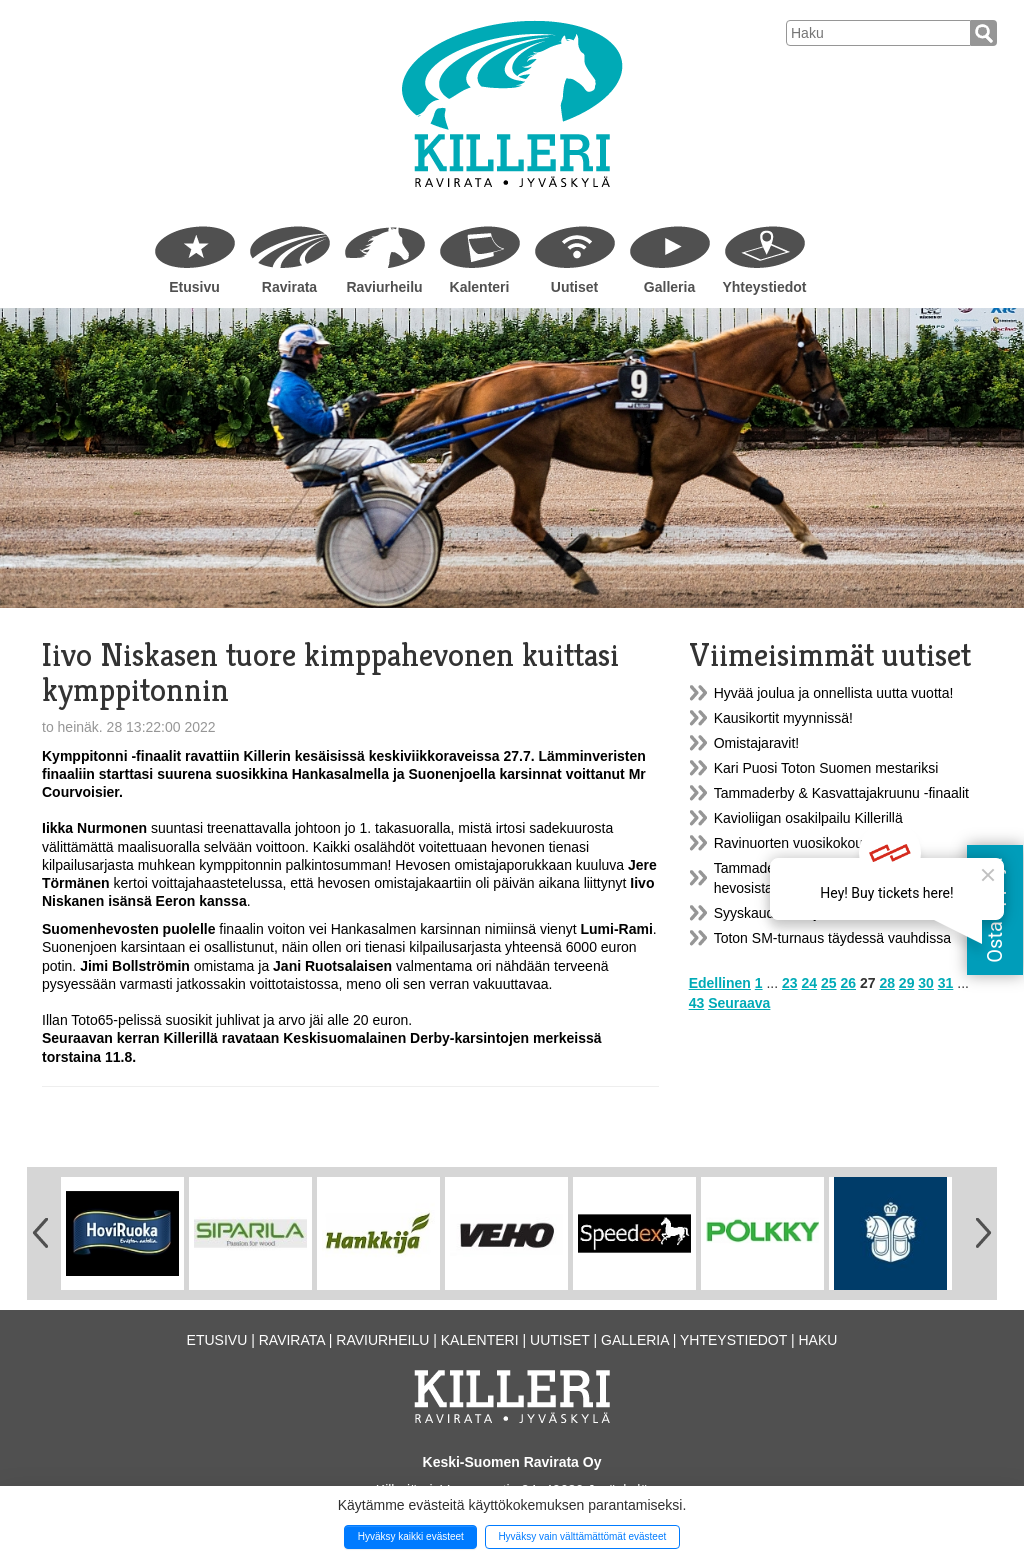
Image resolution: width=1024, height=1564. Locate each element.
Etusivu (194, 287)
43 (697, 1003)
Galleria (669, 287)
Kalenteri (480, 287)
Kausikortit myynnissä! (783, 718)
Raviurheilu (384, 287)
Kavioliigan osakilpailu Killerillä (808, 818)
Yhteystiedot (764, 287)
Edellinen (720, 983)
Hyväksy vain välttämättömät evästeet (582, 1536)
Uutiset (574, 287)
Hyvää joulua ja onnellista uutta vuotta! (834, 693)
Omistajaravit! (757, 743)
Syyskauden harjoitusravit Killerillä (820, 913)
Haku (817, 1340)
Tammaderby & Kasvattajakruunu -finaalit (841, 793)
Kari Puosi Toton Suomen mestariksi (826, 768)
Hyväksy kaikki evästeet (411, 1536)
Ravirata (289, 287)
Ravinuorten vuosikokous (792, 843)
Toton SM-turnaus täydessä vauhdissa (832, 938)
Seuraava (739, 1003)
